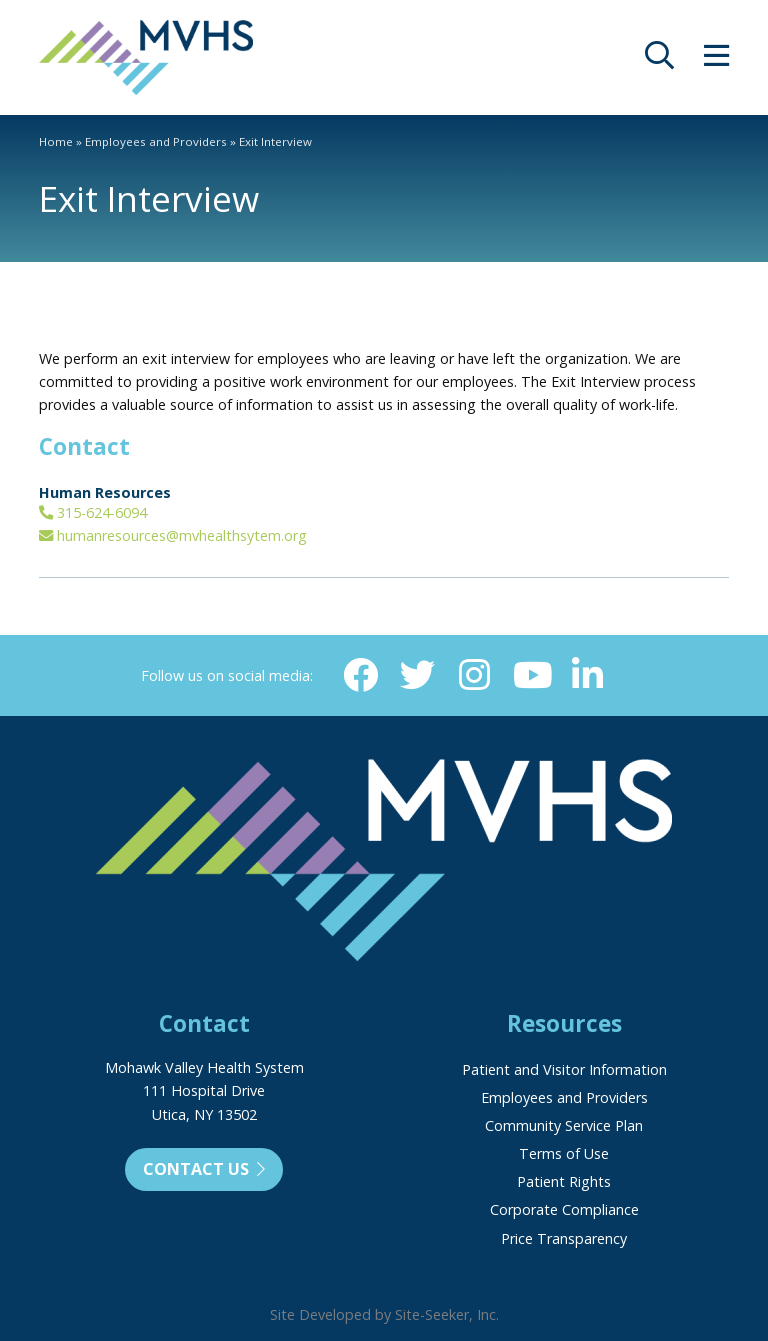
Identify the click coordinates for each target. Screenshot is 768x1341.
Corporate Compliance (564, 1209)
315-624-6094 (93, 512)
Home (56, 141)
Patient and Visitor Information (564, 1069)
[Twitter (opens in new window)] (417, 675)
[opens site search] (659, 60)
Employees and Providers (156, 141)
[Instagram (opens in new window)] (474, 675)
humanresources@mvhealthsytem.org (173, 535)
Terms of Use (564, 1153)
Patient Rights (564, 1181)
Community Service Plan (564, 1125)
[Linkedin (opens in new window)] (589, 675)
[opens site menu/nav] (716, 60)
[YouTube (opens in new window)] (532, 675)
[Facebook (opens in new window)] (359, 675)
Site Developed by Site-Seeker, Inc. (384, 1314)
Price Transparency (564, 1238)
